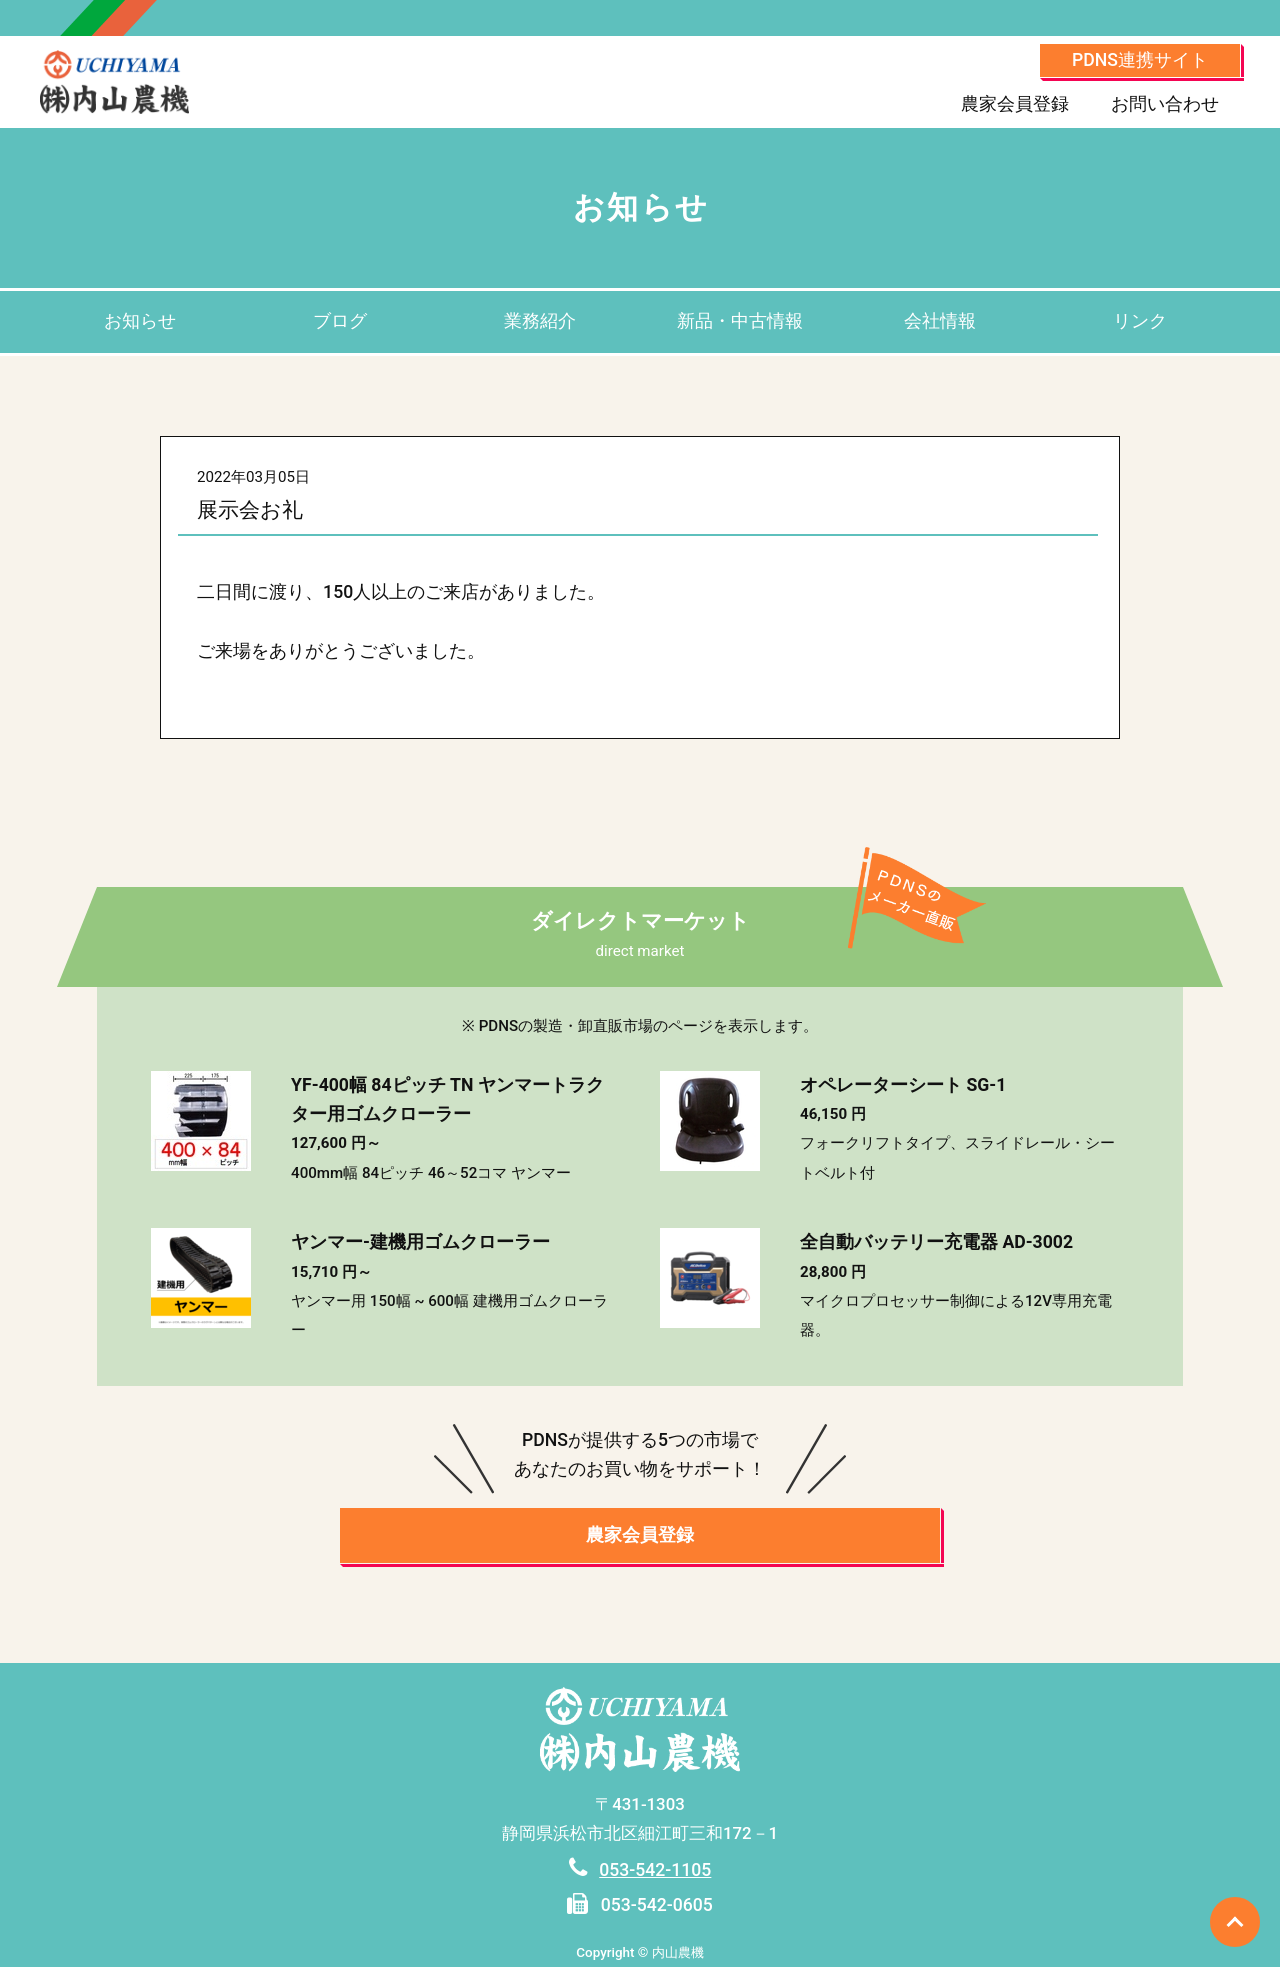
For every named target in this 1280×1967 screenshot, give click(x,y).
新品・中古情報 (740, 321)
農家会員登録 (1015, 104)
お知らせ (140, 321)
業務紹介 (540, 321)
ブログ (340, 321)
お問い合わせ (1165, 104)
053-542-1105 (655, 1870)
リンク (1140, 321)
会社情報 (940, 321)
